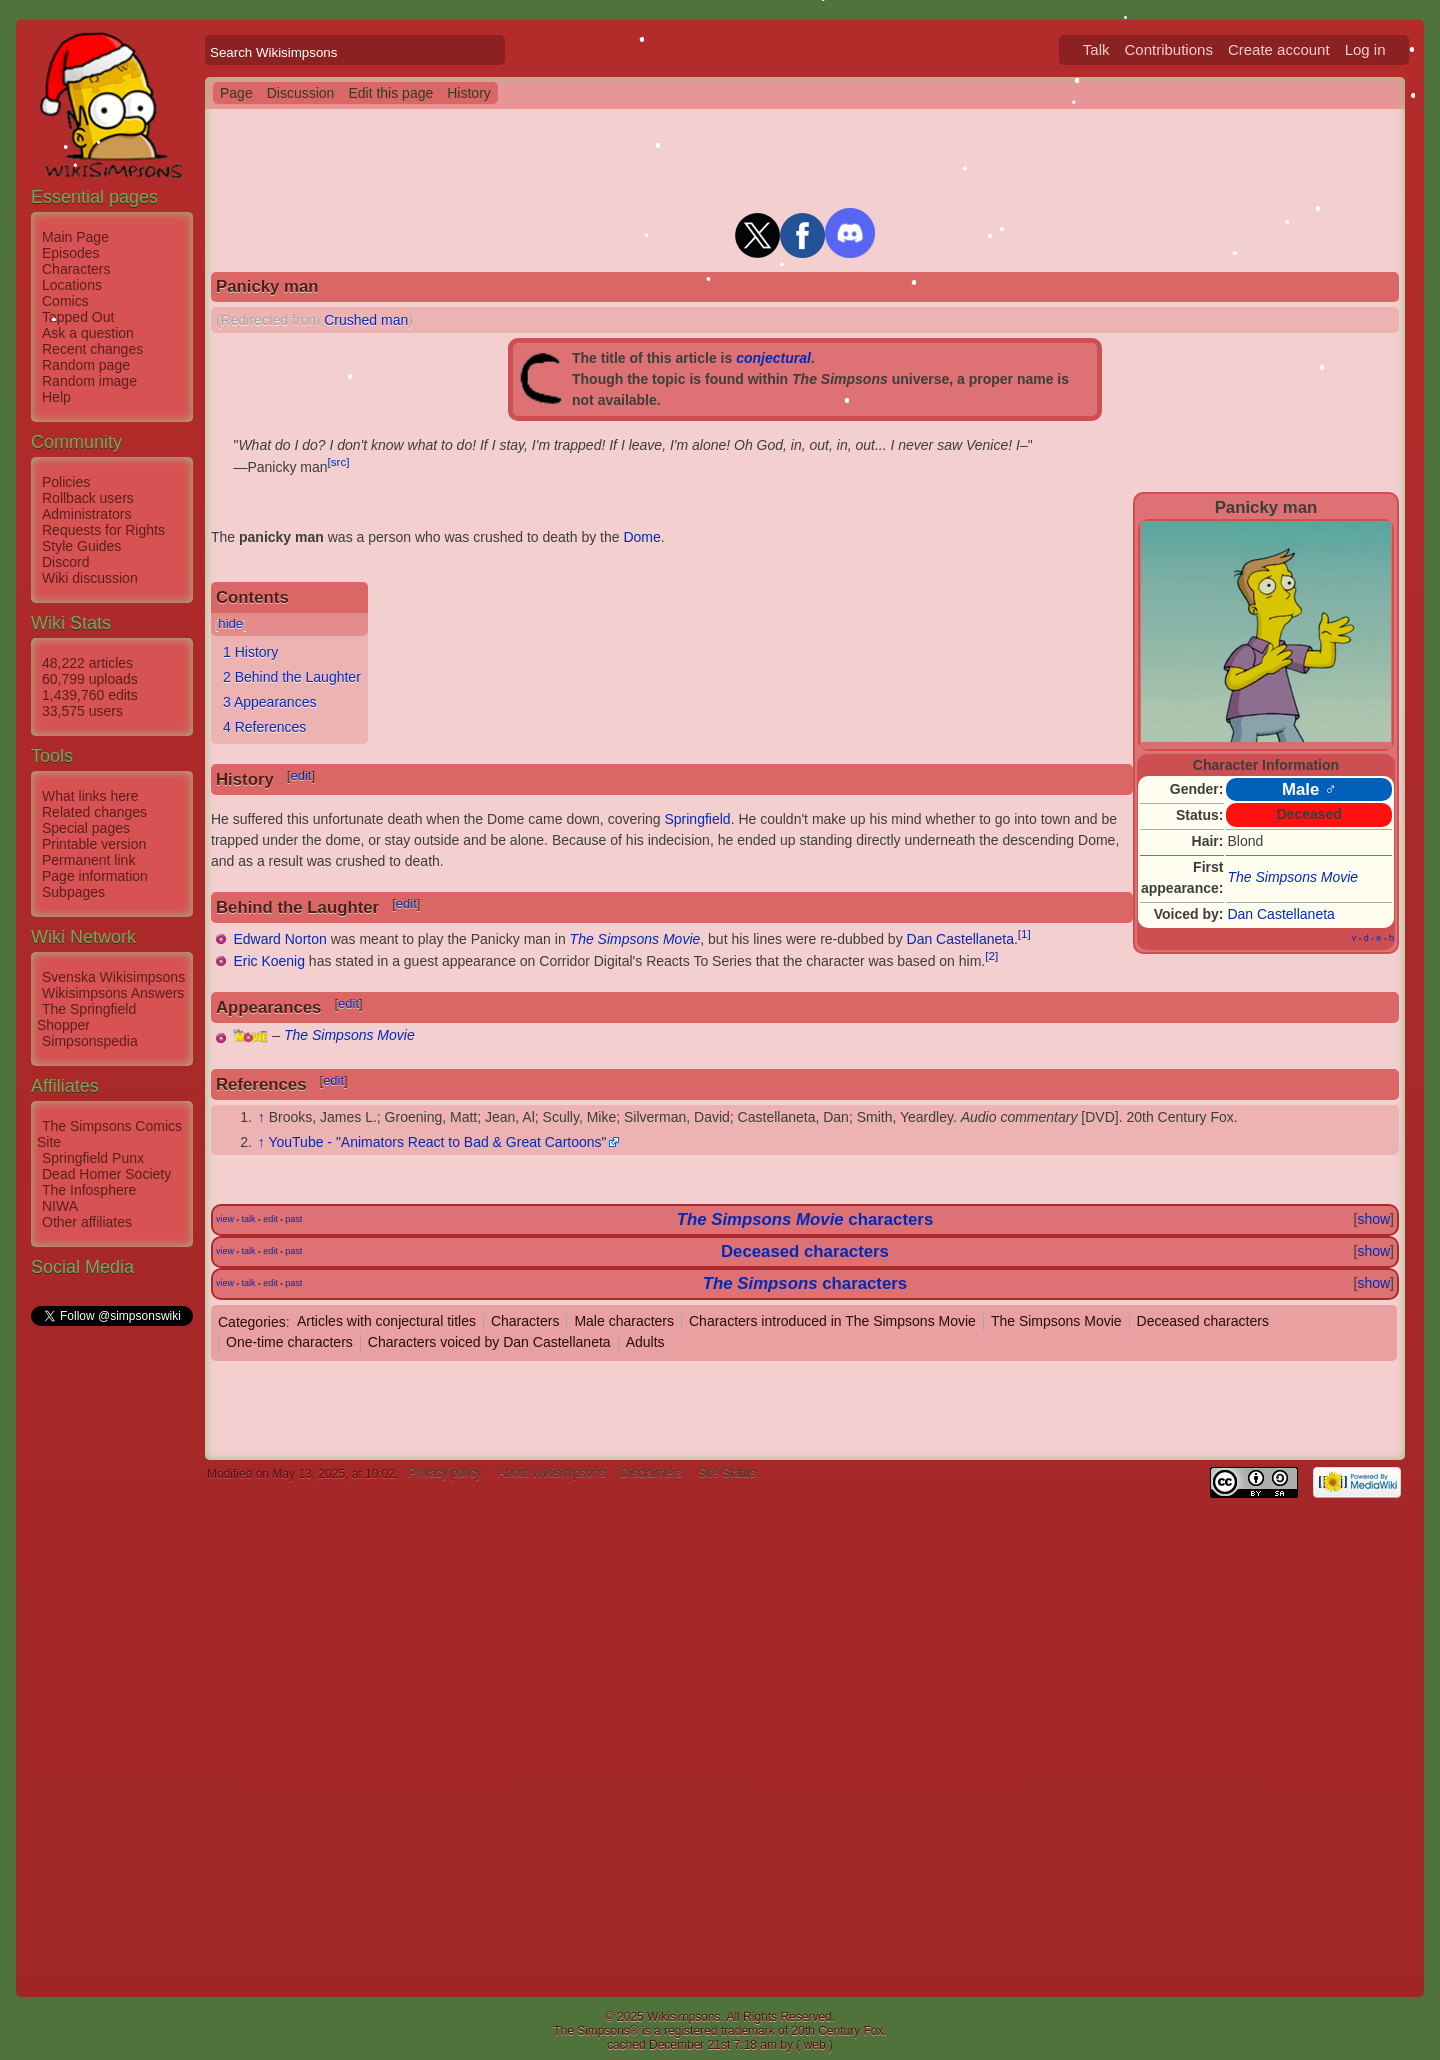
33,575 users (82, 711)
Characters (76, 269)
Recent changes (92, 349)
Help (56, 397)
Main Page (75, 237)
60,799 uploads (90, 679)
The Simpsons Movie (1292, 877)
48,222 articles (87, 663)
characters (890, 1219)
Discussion (301, 93)
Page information (95, 876)
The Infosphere (89, 1190)
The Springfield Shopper (86, 1017)
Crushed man (366, 320)
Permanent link (88, 860)
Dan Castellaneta (1280, 914)
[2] (991, 955)
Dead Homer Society (106, 1174)
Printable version (94, 844)
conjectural (773, 358)
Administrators (86, 514)
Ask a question (88, 333)
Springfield (697, 819)
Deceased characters (805, 1251)
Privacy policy (444, 1474)
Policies (66, 482)
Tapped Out (78, 317)
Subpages (73, 892)
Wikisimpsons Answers (113, 993)
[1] (1024, 933)
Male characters (624, 1321)
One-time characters (289, 1342)
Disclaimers (652, 1474)
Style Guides (81, 546)
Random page (86, 365)
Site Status (727, 1474)
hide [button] (230, 623)
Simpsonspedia (90, 1041)
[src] (339, 461)
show (1373, 1219)
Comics (65, 301)
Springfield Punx (93, 1158)
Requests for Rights (103, 530)
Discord (65, 562)
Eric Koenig (269, 961)
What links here (90, 796)
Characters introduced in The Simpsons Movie (832, 1321)
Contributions (1169, 49)
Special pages (86, 828)
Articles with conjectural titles (386, 1321)
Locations (72, 285)
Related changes (94, 812)
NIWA (60, 1206)
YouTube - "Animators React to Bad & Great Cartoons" (437, 1142)
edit (300, 775)
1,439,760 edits (90, 695)
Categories (252, 1321)
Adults (645, 1342)
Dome (641, 537)
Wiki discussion (90, 578)
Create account (1279, 49)
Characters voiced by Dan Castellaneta (489, 1342)
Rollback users (88, 498)
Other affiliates (87, 1222)
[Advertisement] (111, 1629)
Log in (1365, 49)
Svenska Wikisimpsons (113, 977)
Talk (1096, 49)
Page (236, 93)
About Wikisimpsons (551, 1474)
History (469, 93)
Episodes (71, 253)
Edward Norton (279, 939)
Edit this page (390, 93)
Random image (89, 381)
